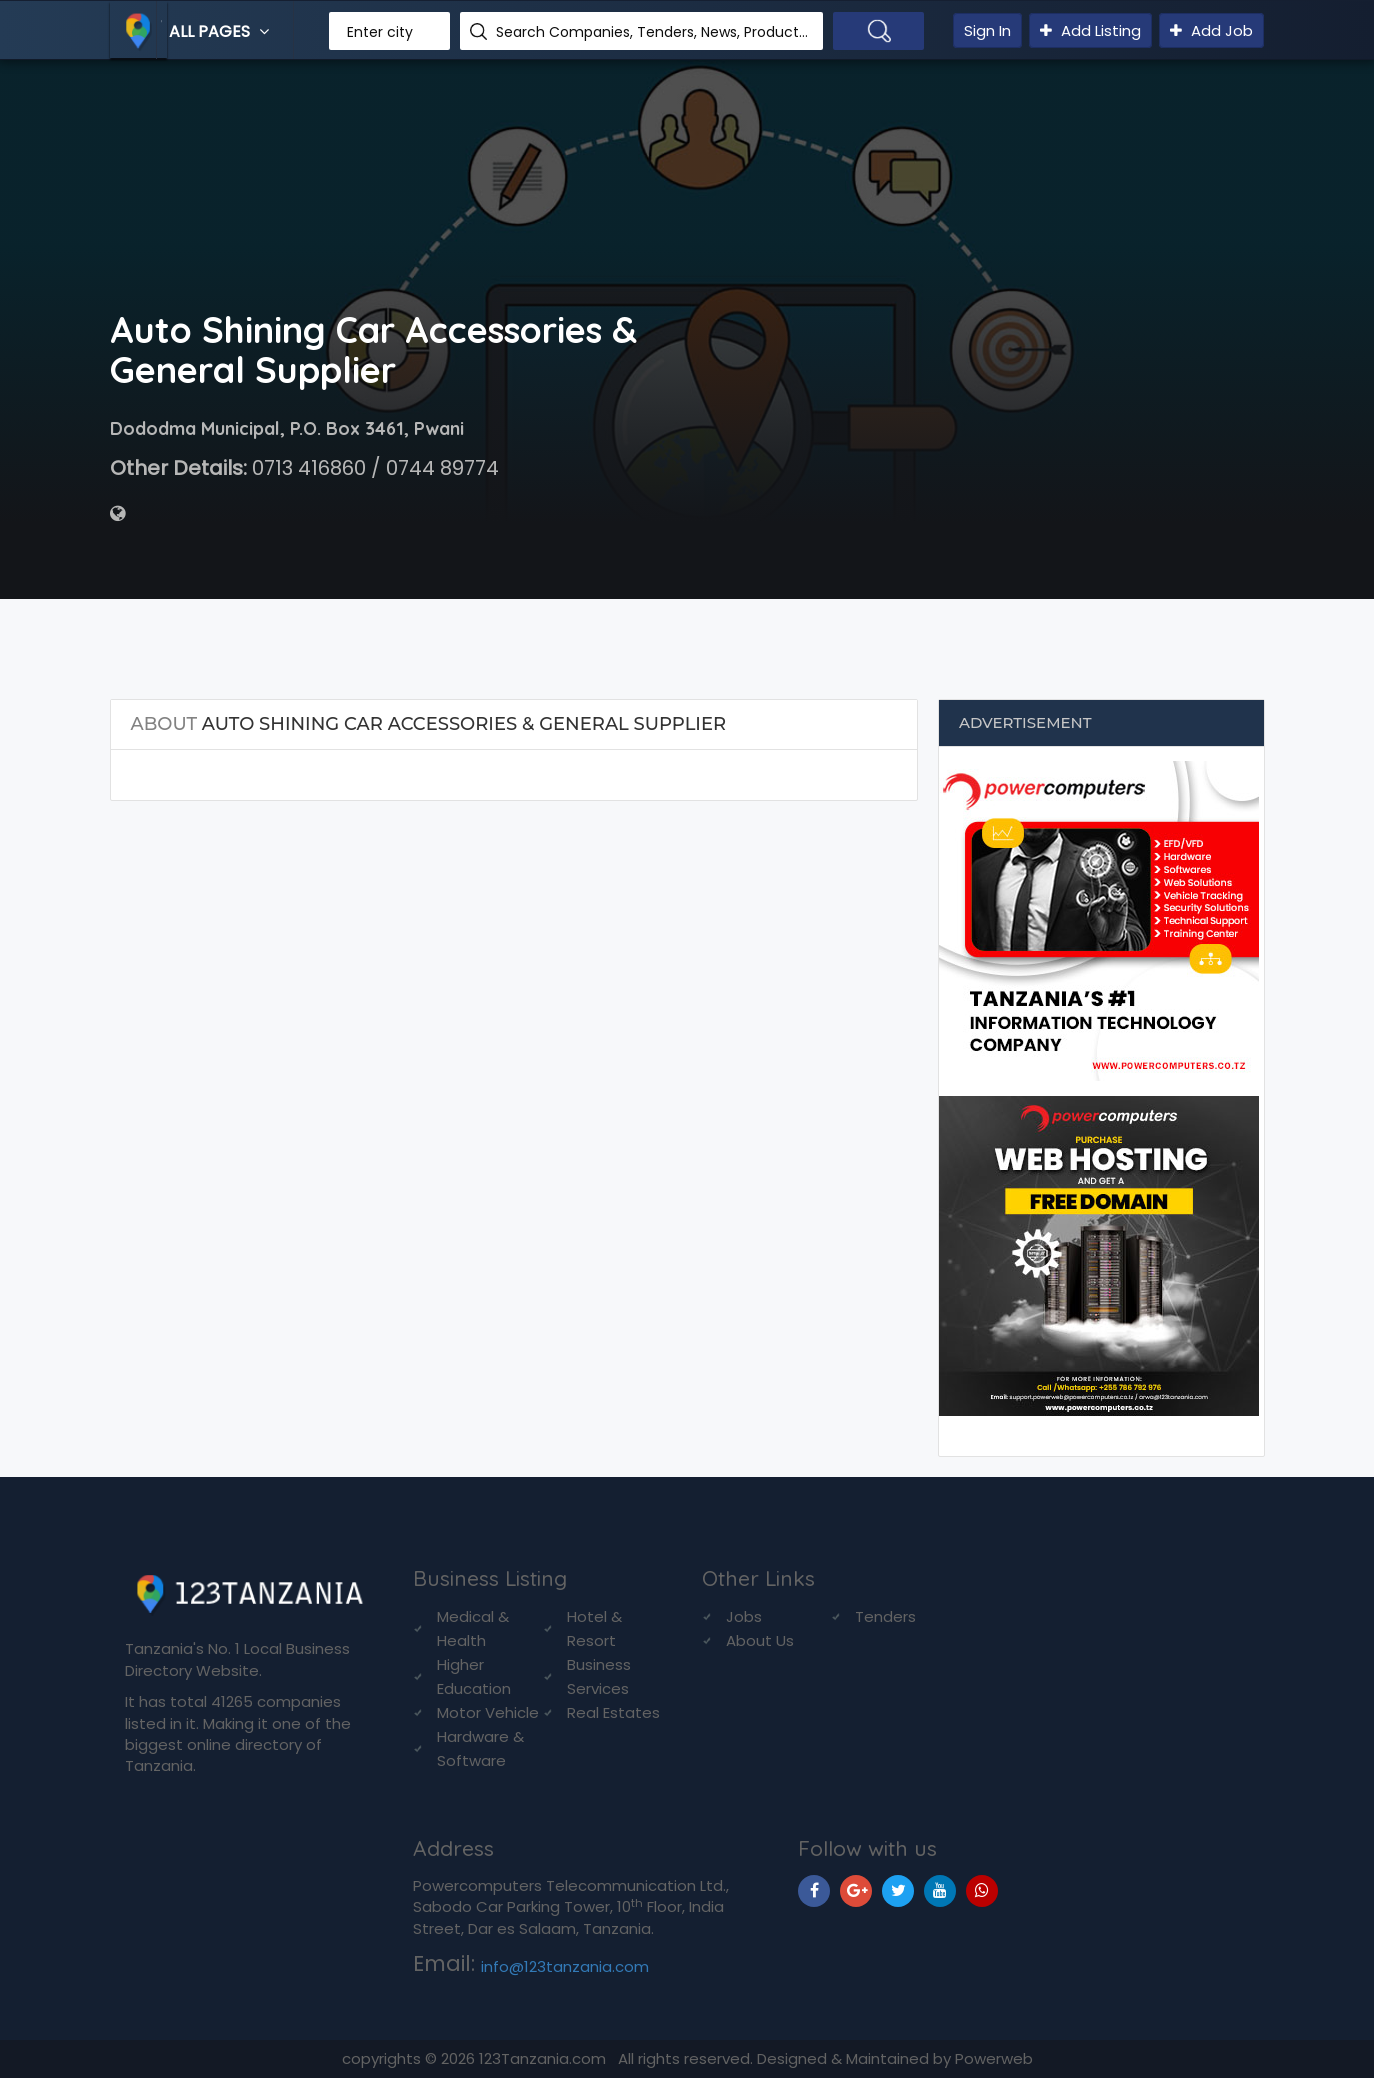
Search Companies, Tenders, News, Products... (652, 32)
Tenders (885, 1616)
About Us (760, 1640)
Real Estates (613, 1712)
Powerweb (994, 2058)
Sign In (987, 30)
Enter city (380, 32)
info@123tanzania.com (565, 1966)
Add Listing (1090, 30)
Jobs (744, 1616)
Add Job (1211, 30)
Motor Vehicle (488, 1712)
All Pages (221, 31)
